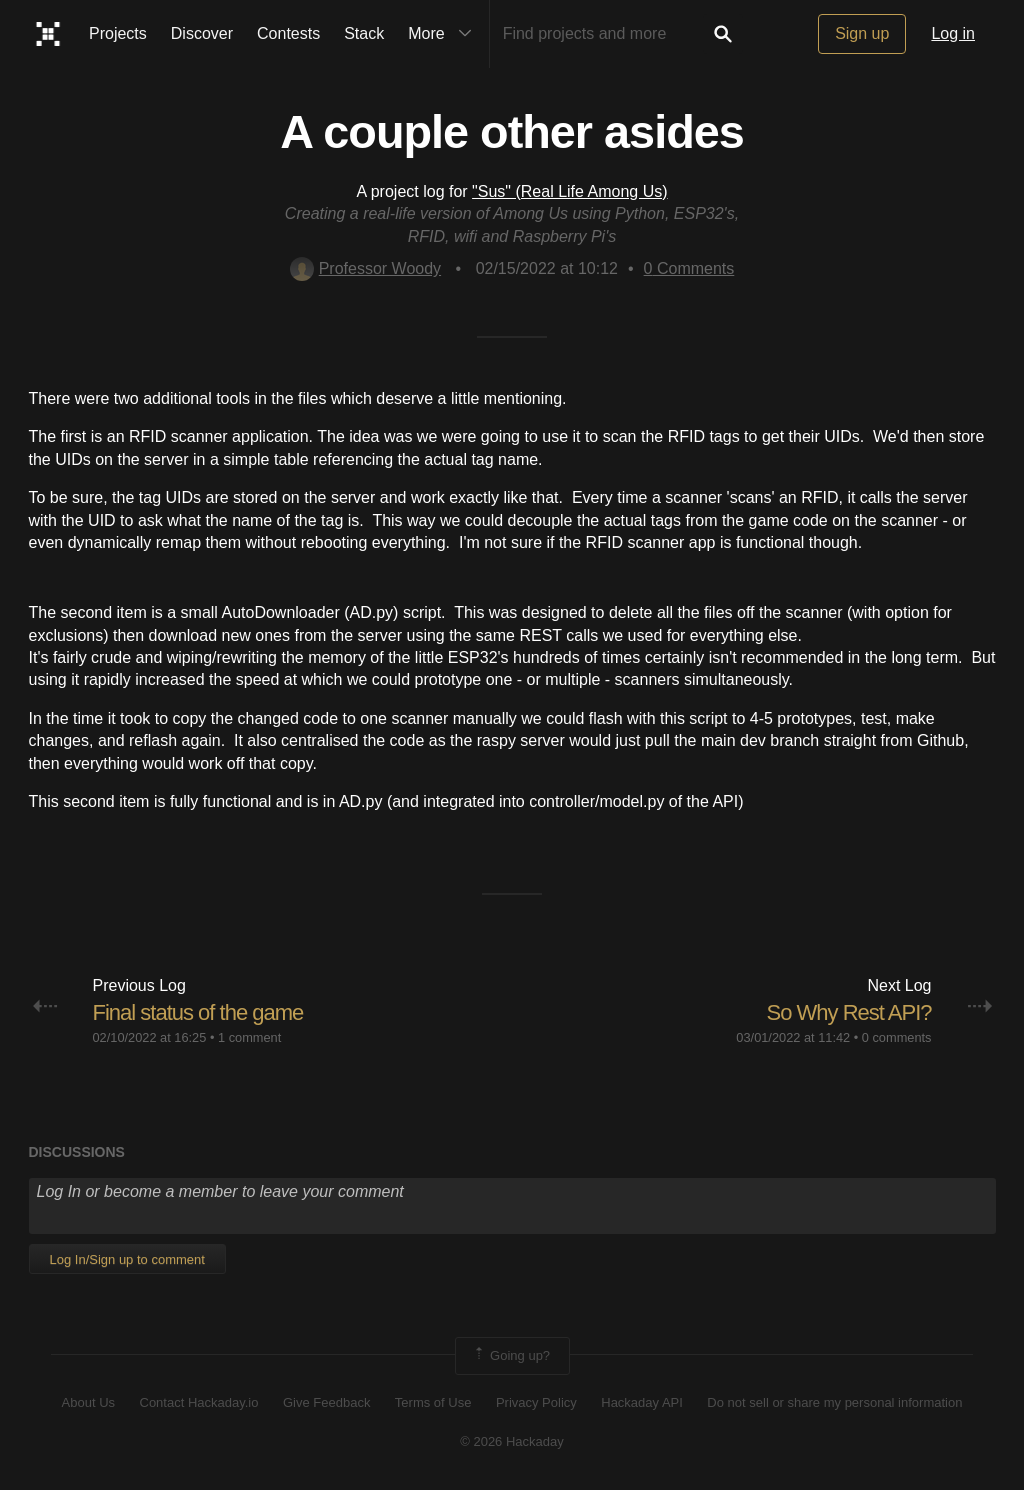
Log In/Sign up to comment (127, 1259)
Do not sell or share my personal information (834, 1402)
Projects (118, 33)
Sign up (862, 33)
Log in (953, 33)
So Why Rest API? (849, 1012)
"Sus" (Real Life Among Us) (569, 191)
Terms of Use (433, 1402)
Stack (364, 33)
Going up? (511, 1356)
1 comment (249, 1037)
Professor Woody (365, 268)
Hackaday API (642, 1402)
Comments (689, 268)
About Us (88, 1402)
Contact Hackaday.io (199, 1402)
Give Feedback (326, 1402)
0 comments (897, 1037)
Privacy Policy (536, 1402)
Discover (202, 33)
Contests (288, 33)
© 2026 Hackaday (512, 1441)
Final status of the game (198, 1012)
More (444, 34)
